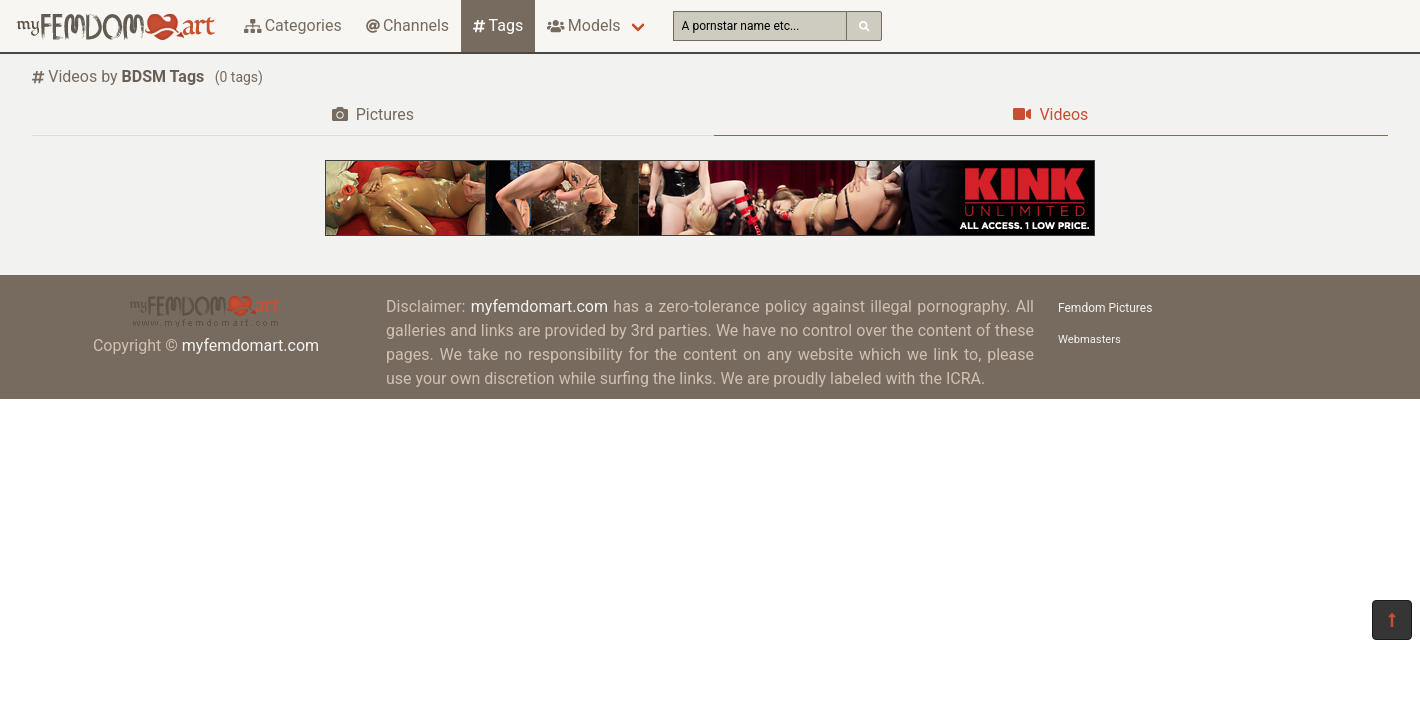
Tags (498, 25)
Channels (407, 25)
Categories (293, 25)
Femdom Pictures (1105, 308)
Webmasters (1089, 339)
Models (583, 25)
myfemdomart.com (250, 345)
